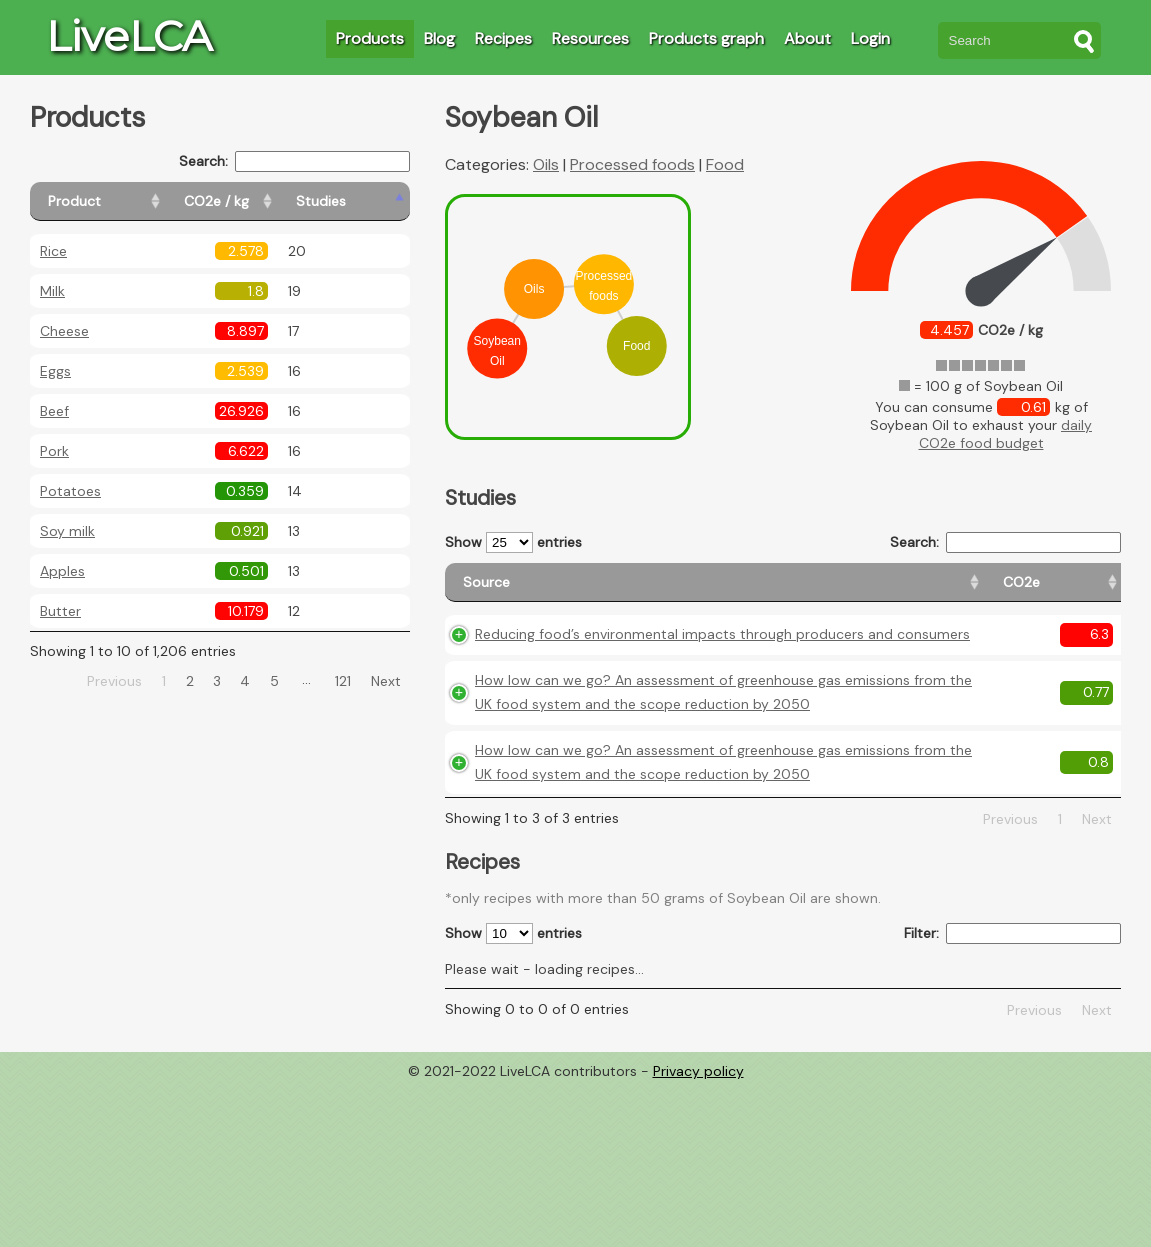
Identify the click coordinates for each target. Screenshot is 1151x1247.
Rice (53, 251)
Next (386, 681)
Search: (294, 161)
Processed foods (632, 164)
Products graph (706, 38)
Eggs (55, 371)
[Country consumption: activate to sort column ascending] (971, 591)
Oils (546, 164)
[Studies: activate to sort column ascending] (366, 201)
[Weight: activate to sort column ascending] (1081, 591)
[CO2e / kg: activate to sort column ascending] (267, 201)
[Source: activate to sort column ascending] (588, 591)
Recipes (503, 38)
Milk (52, 291)
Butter (60, 611)
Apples (62, 571)
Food (725, 164)
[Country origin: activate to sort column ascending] (853, 591)
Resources (590, 38)
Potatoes (70, 491)
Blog (439, 38)
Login (870, 38)
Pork (54, 451)
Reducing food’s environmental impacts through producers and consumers (580, 676)
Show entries (513, 542)
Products (370, 38)
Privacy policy (698, 1232)
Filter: (1012, 1093)
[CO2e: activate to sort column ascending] (767, 591)
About (807, 38)
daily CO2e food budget (1006, 434)
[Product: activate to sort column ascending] (120, 201)
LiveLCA (129, 36)
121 (343, 681)
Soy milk (67, 531)
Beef (54, 411)
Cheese (64, 331)
